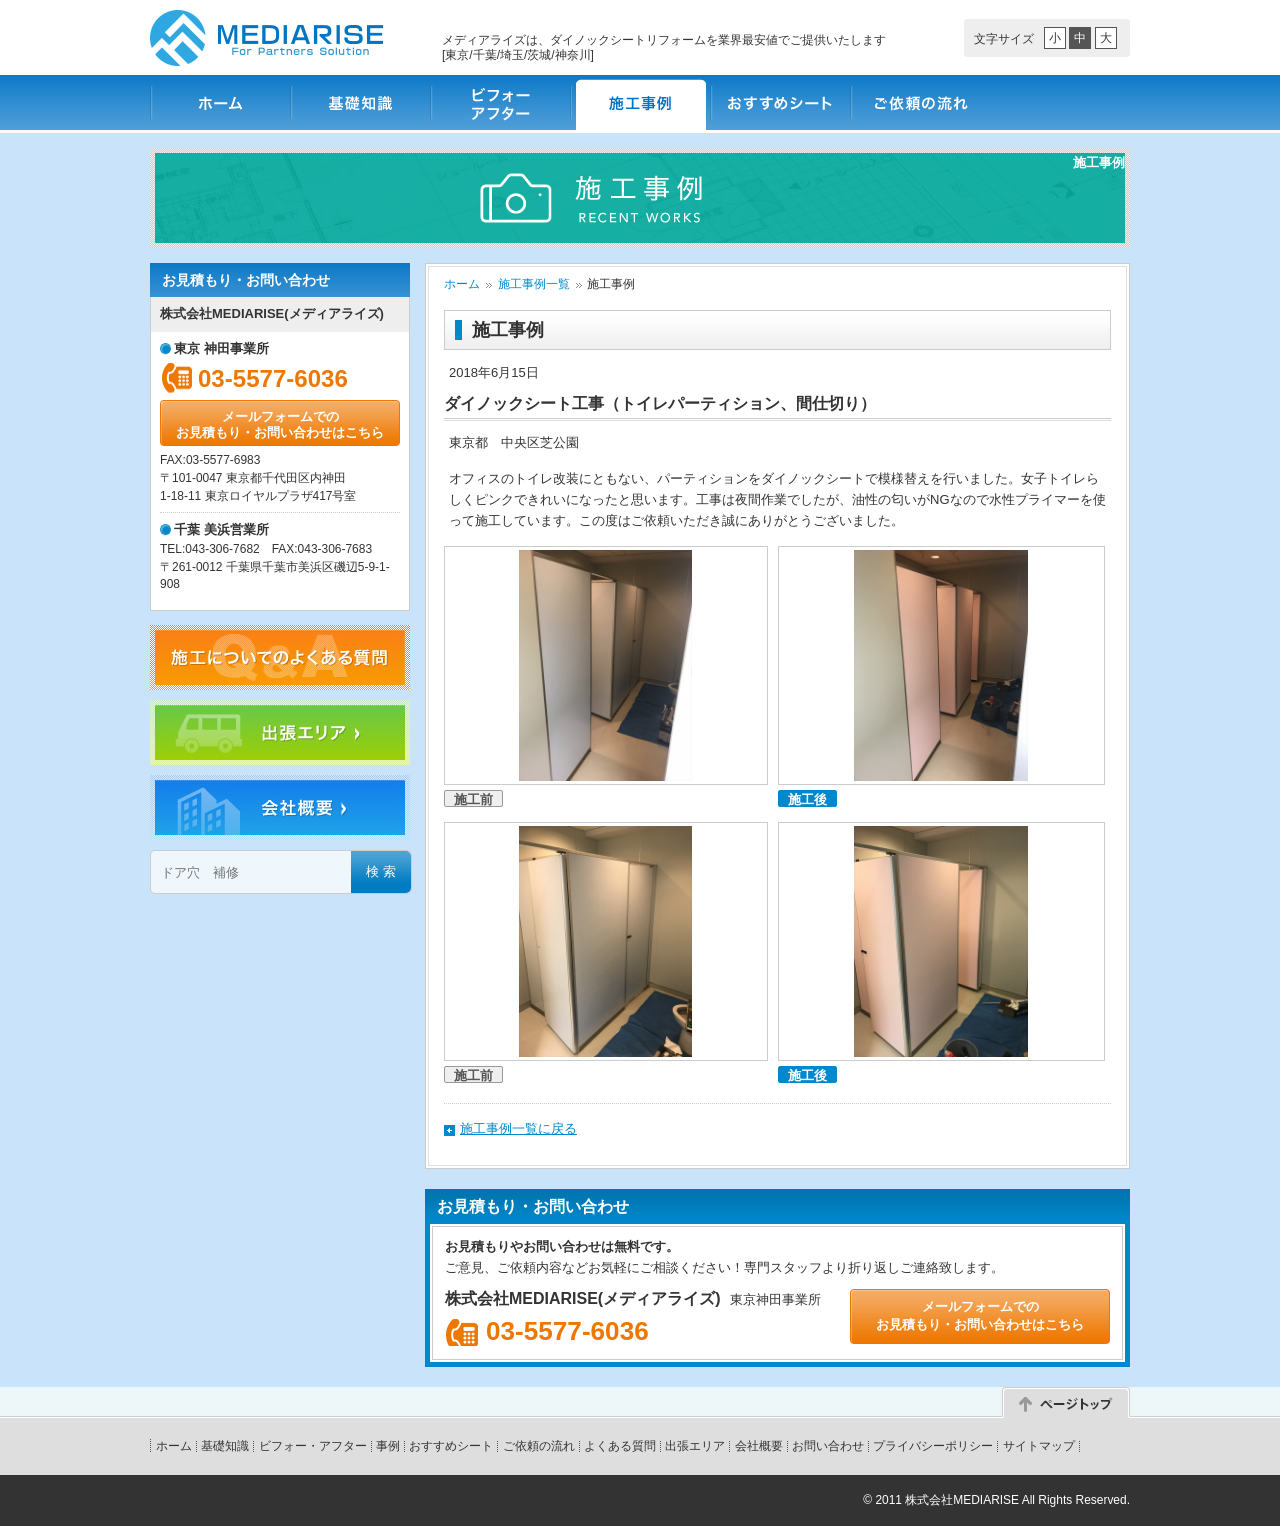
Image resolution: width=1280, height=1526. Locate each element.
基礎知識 (360, 102)
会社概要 (759, 1446)
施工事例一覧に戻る (518, 1128)
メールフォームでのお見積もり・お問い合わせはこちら (280, 424)
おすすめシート (780, 102)
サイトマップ (1039, 1446)
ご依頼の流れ (920, 102)
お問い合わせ (828, 1446)
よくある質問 (620, 1446)
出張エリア (695, 1446)
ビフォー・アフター (500, 102)
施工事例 (640, 102)
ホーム (220, 102)
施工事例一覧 (534, 284)
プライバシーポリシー (933, 1446)
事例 (388, 1446)
